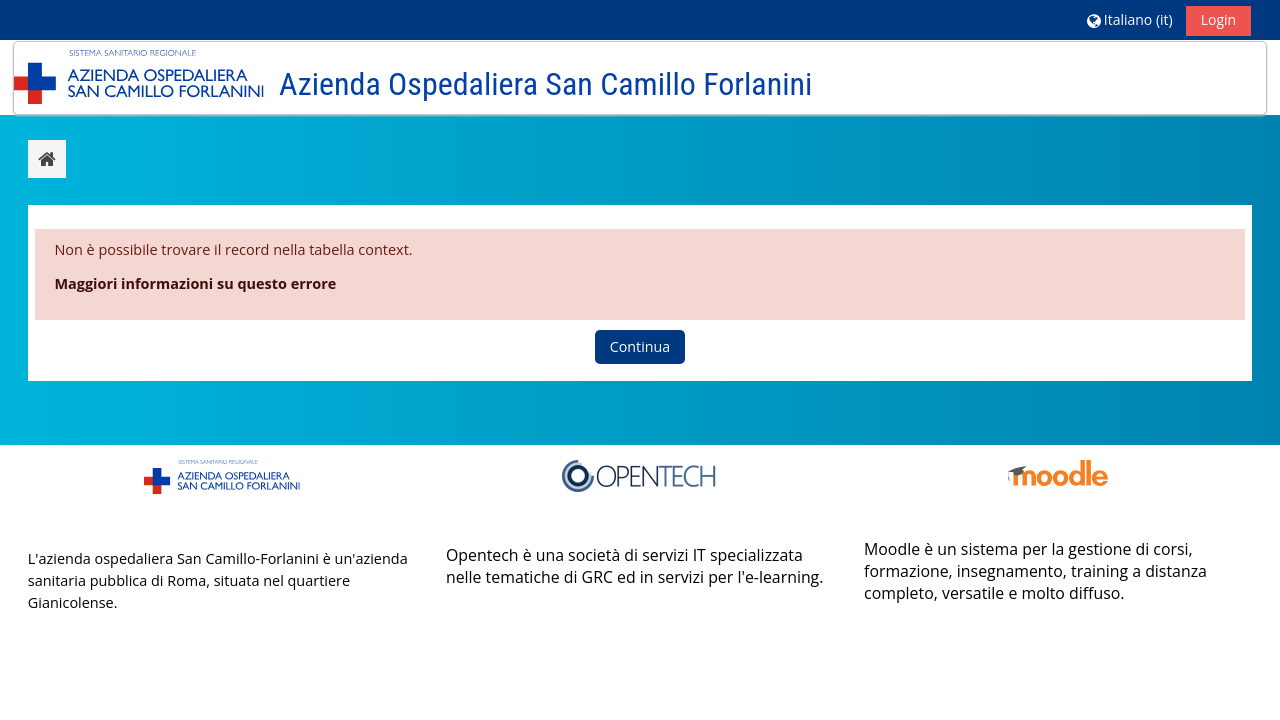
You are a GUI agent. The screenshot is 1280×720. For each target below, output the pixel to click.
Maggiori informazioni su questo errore (195, 283)
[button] (1129, 19)
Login (1218, 19)
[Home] (139, 76)
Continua (640, 346)
